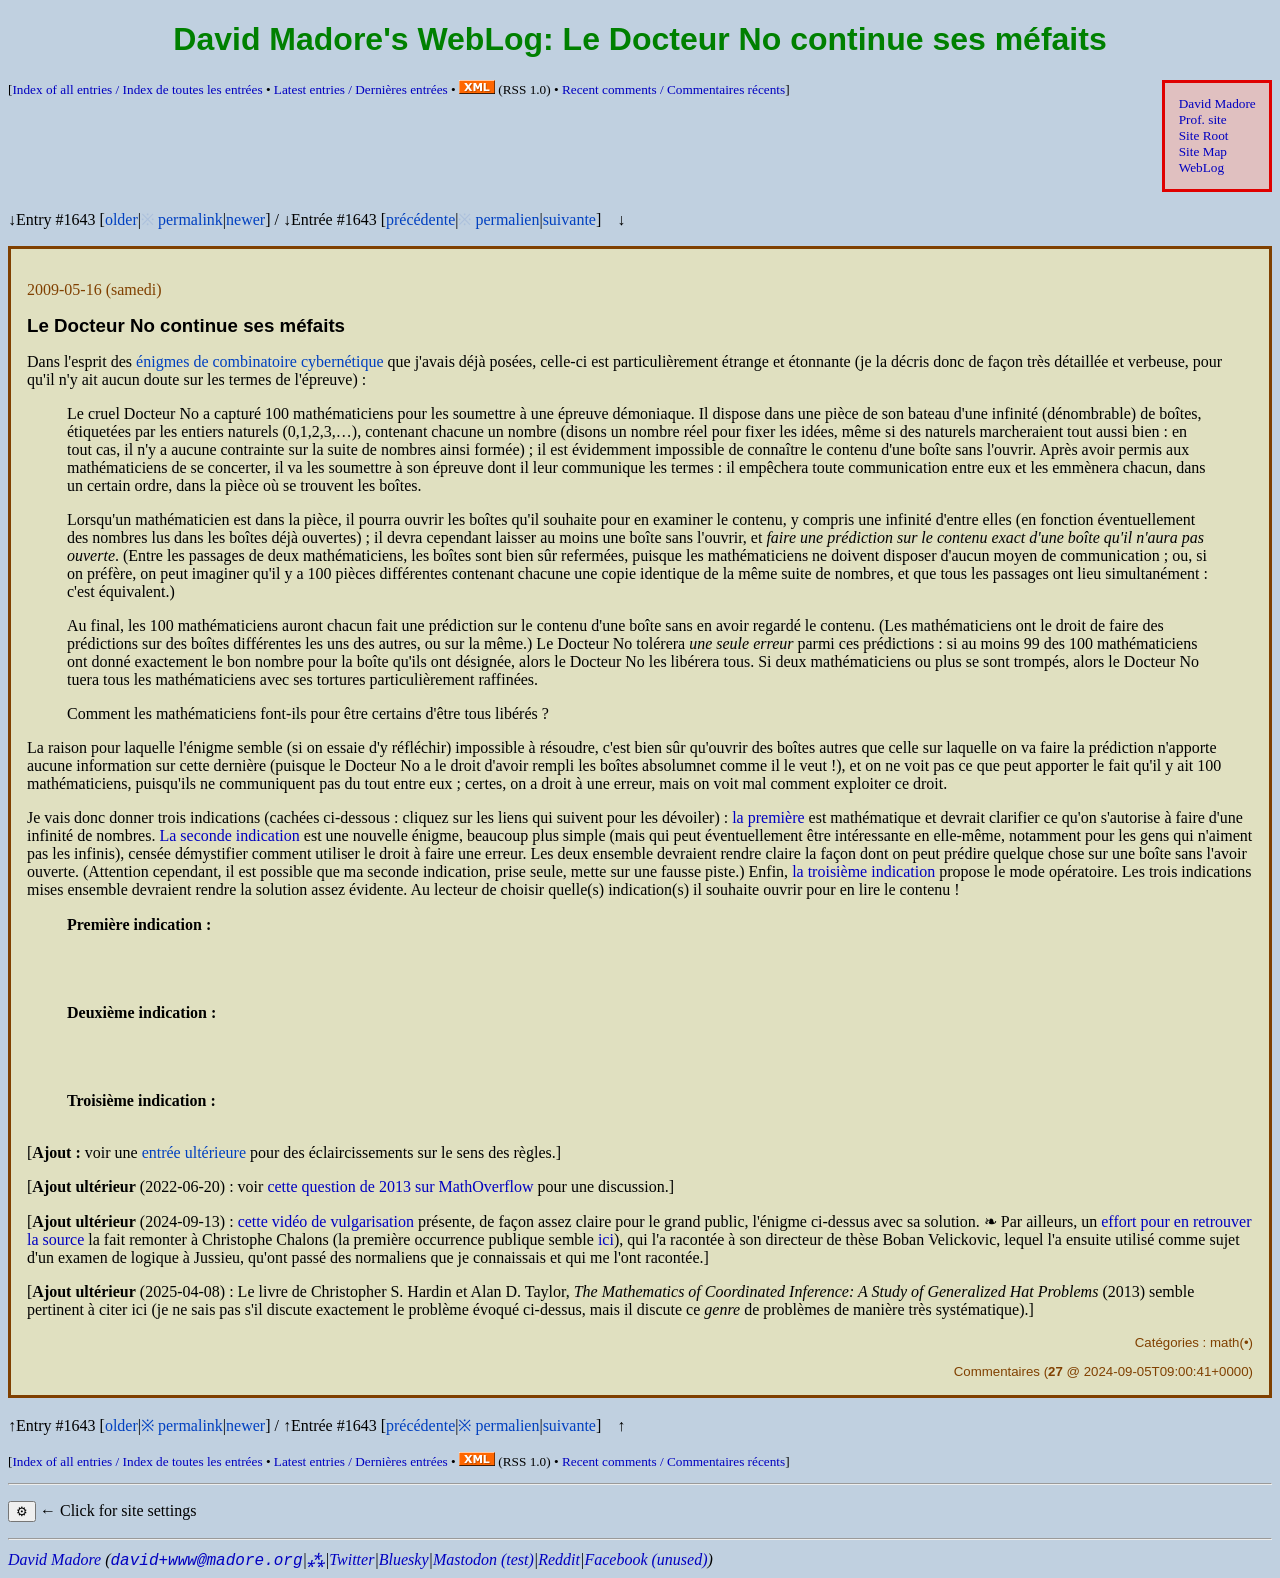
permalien (507, 219)
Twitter (351, 1559)
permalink (190, 219)
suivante (569, 219)
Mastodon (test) (483, 1559)
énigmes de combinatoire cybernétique (259, 361)
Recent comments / (673, 89)
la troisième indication (863, 871)
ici (606, 1239)
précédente (420, 219)
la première (768, 817)
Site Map (1203, 151)
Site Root (1204, 135)
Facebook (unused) (645, 1559)
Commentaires (997, 1371)
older (121, 219)
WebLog (1201, 167)
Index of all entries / (137, 89)
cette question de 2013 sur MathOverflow (400, 1186)
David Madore (1217, 103)
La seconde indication (229, 835)
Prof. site (1203, 119)
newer (245, 219)
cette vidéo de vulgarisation (326, 1221)
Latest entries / (361, 89)
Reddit (559, 1559)
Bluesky (404, 1559)
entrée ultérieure (194, 1152)
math (1225, 1342)
